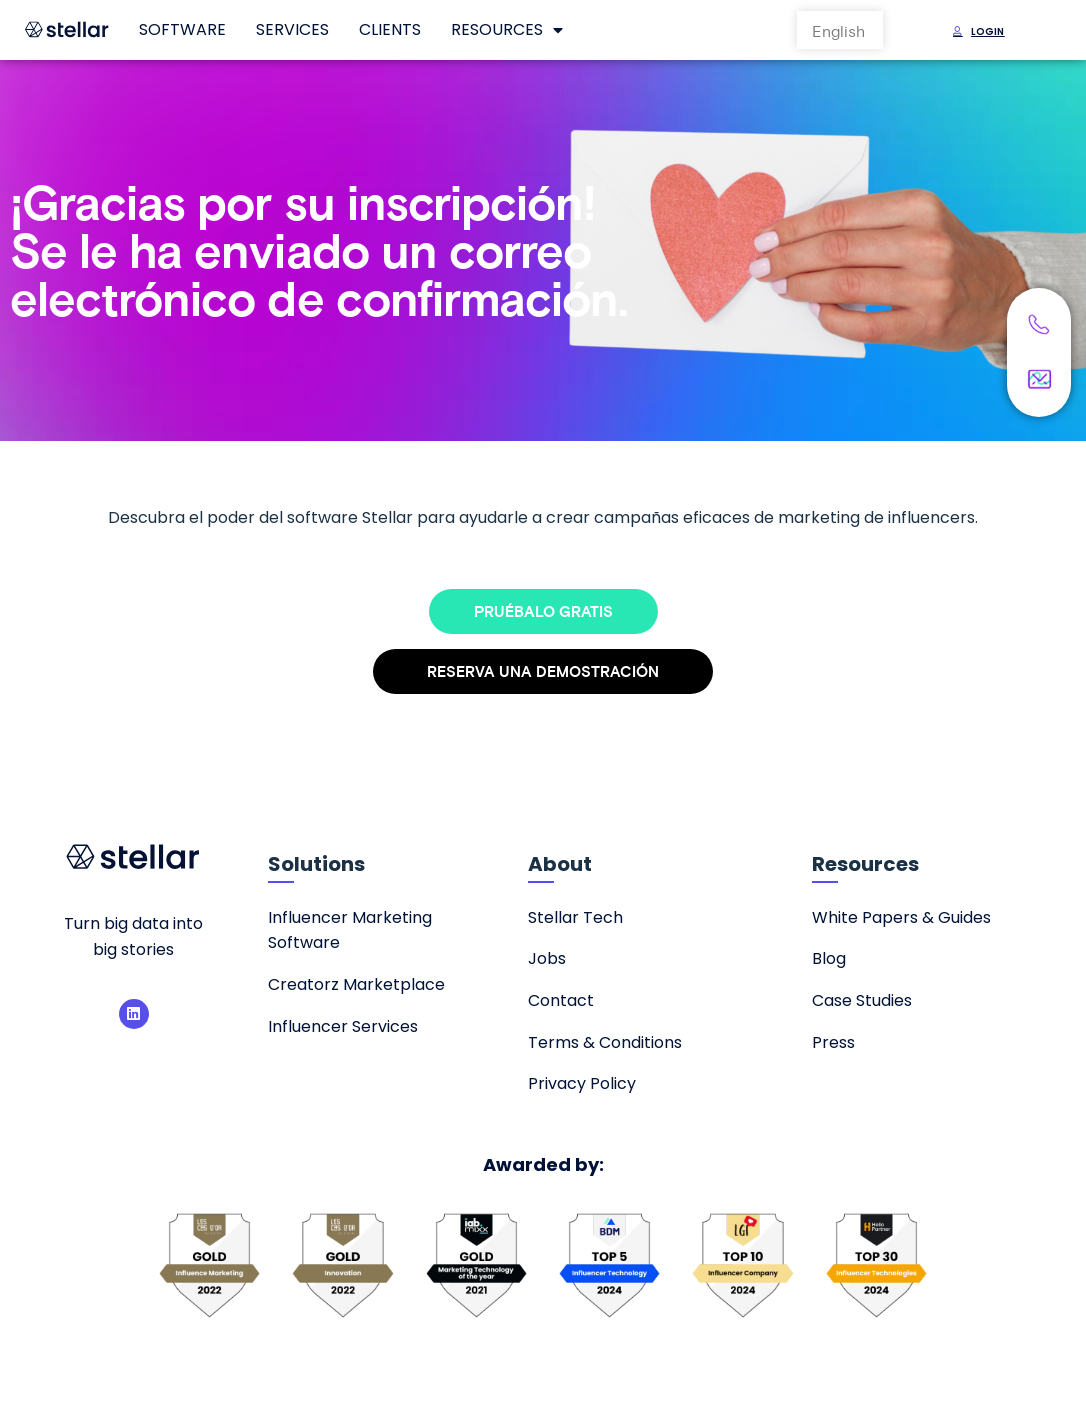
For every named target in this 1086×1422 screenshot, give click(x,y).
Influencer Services (343, 1026)
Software (182, 29)
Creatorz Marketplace (356, 984)
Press (833, 1042)
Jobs (547, 958)
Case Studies (862, 1000)
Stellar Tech (575, 917)
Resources (507, 30)
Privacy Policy (582, 1083)
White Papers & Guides (901, 917)
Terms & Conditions (605, 1042)
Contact (561, 1000)
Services (292, 29)
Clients (390, 29)
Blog (829, 958)
